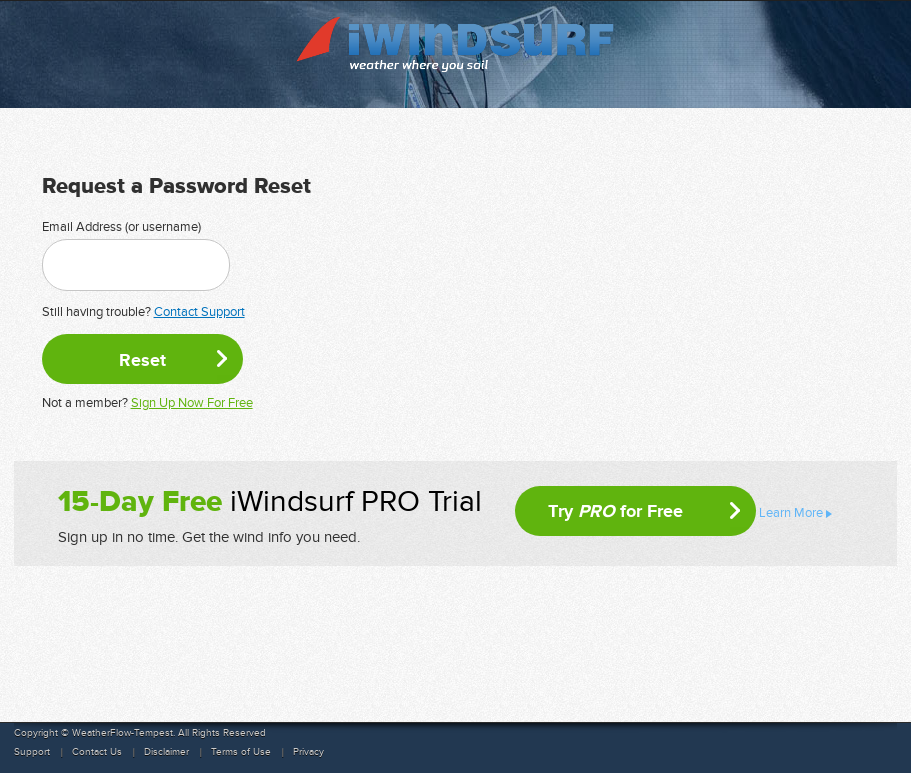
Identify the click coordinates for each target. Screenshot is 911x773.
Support (32, 752)
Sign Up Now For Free (192, 403)
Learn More (791, 513)
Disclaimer (166, 752)
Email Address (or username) (121, 227)
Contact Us (97, 752)
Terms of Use (241, 752)
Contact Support (199, 312)
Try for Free (615, 511)
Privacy (308, 752)
